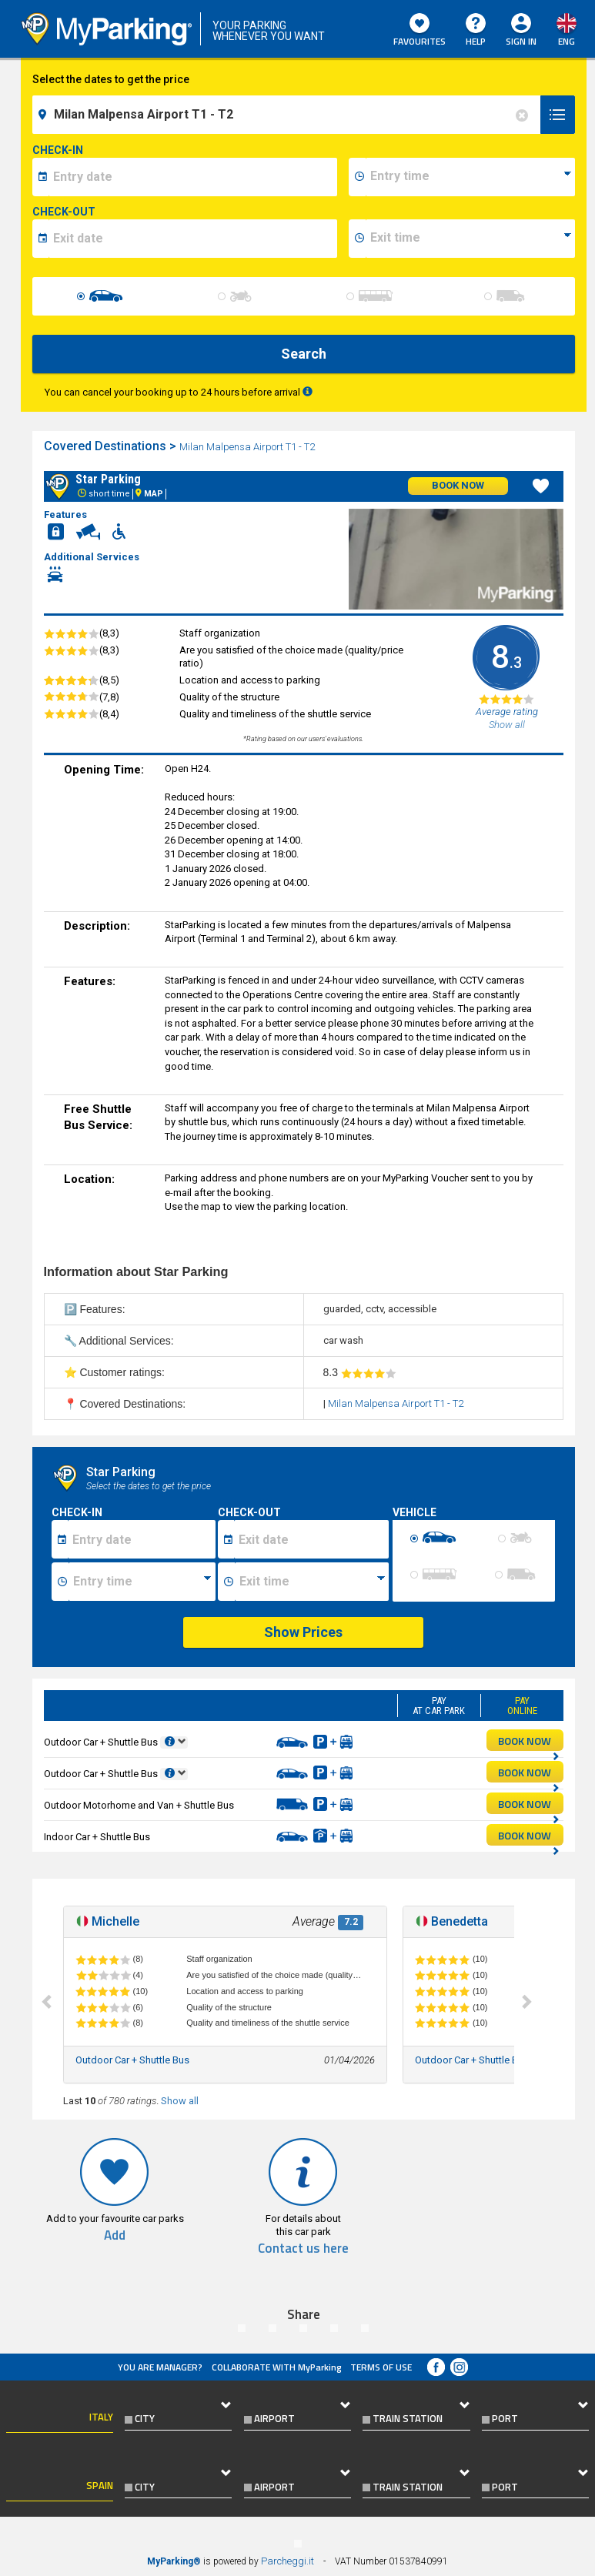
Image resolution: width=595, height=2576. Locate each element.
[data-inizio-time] (470, 177)
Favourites (419, 30)
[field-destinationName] (288, 114)
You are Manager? (160, 2367)
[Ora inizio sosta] (142, 1581)
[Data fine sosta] (311, 1539)
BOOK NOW (529, 1741)
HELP (476, 30)
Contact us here (303, 2248)
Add (114, 2235)
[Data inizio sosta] (142, 1539)
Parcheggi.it (287, 2561)
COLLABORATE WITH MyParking (277, 2367)
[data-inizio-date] (192, 177)
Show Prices (303, 1632)
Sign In (521, 41)
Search (303, 354)
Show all (180, 2101)
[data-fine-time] (470, 238)
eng (566, 41)
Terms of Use (381, 2367)
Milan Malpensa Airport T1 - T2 (248, 447)
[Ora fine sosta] (312, 1581)
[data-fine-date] (192, 238)
